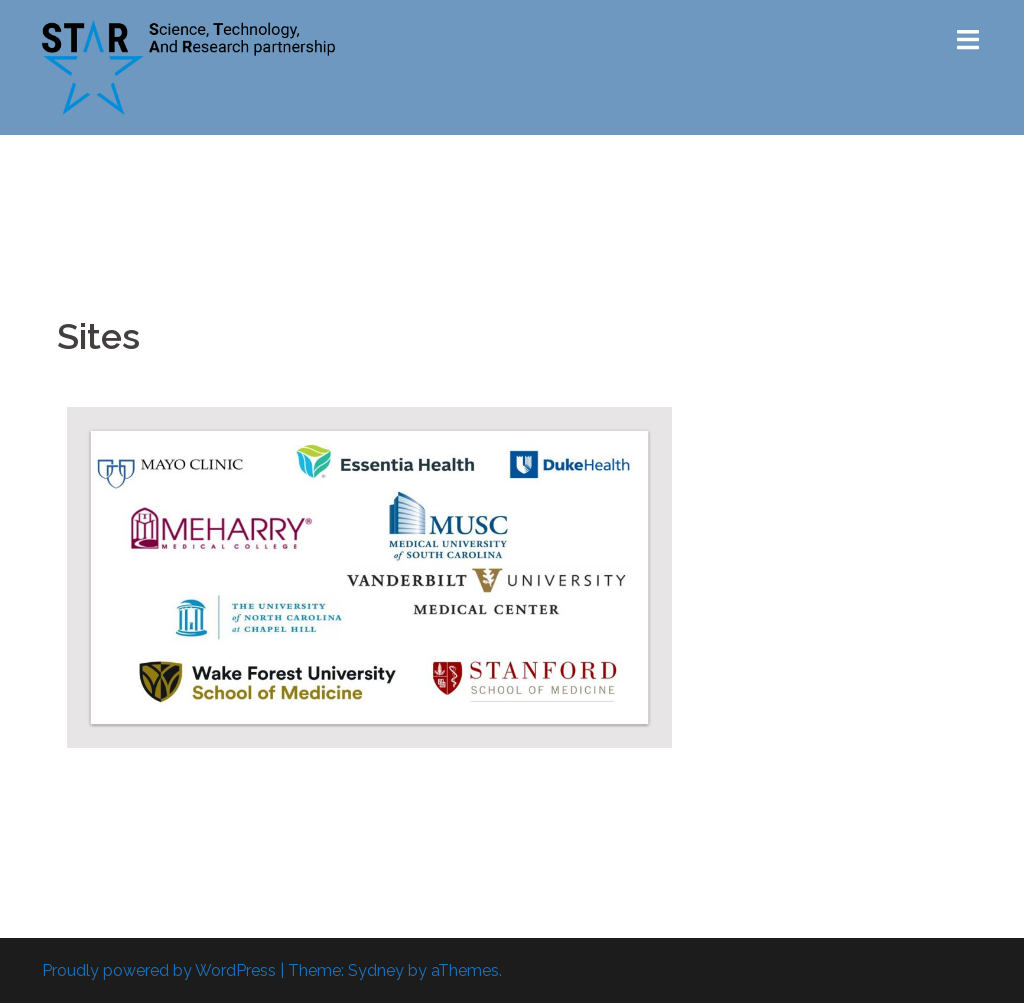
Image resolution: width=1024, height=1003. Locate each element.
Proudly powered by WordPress (159, 970)
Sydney (376, 970)
